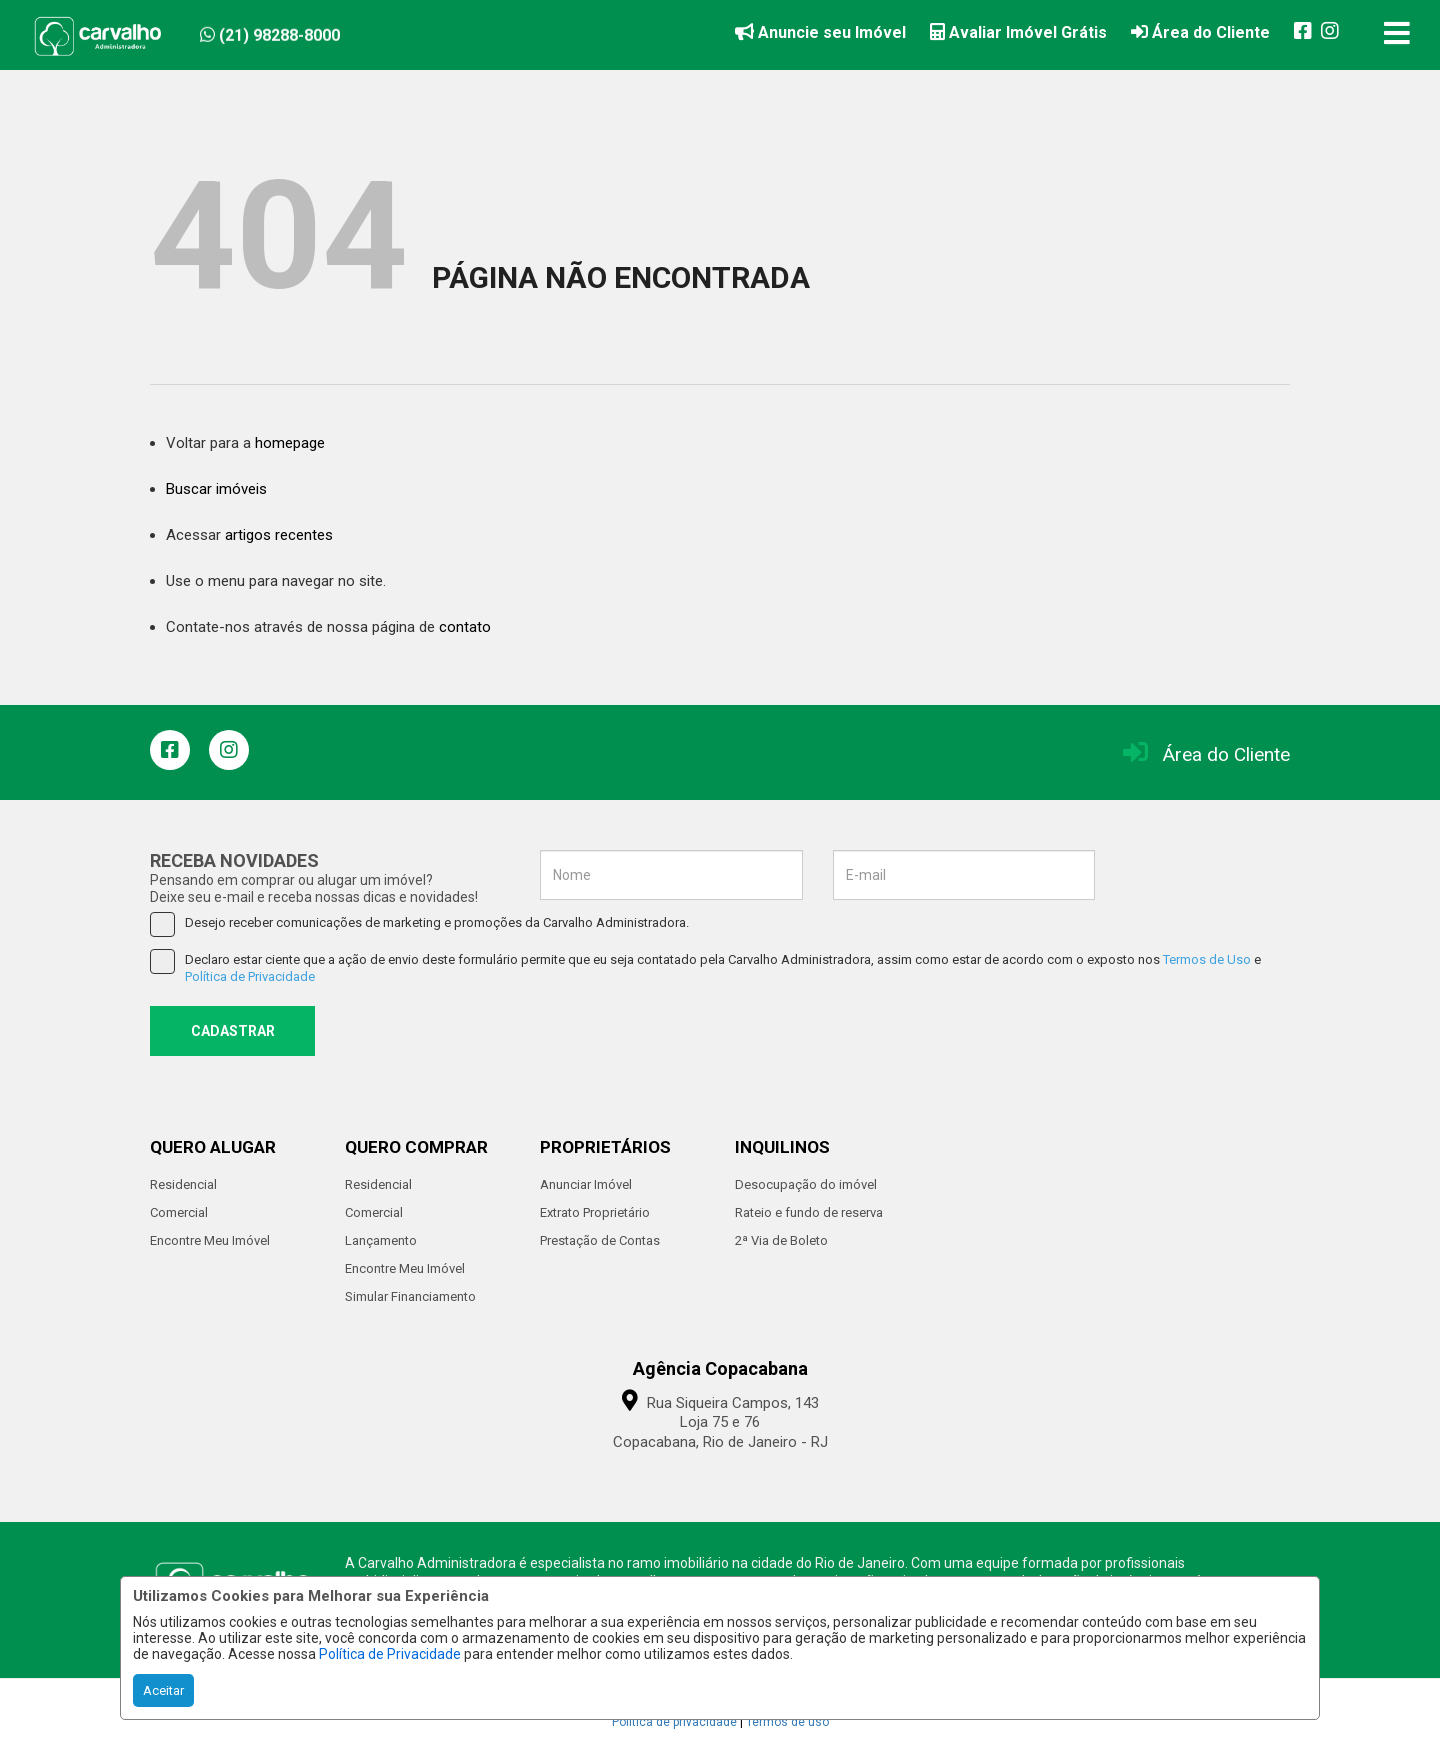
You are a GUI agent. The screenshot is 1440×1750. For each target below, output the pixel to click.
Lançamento (381, 1240)
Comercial (179, 1212)
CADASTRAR (233, 1031)
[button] (322, 31)
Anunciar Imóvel (586, 1184)
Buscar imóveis (216, 489)
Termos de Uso (1207, 959)
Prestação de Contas (600, 1240)
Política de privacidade (674, 1722)
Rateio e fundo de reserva (809, 1212)
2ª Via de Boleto (781, 1240)
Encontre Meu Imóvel (210, 1240)
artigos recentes (279, 535)
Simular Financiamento (410, 1296)
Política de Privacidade (390, 1654)
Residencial (183, 1184)
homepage (290, 443)
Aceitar (163, 1690)
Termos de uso (787, 1722)
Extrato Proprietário (595, 1212)
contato (465, 627)
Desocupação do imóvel (806, 1184)
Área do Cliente (1226, 754)
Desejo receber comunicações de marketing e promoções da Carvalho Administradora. (419, 923)
